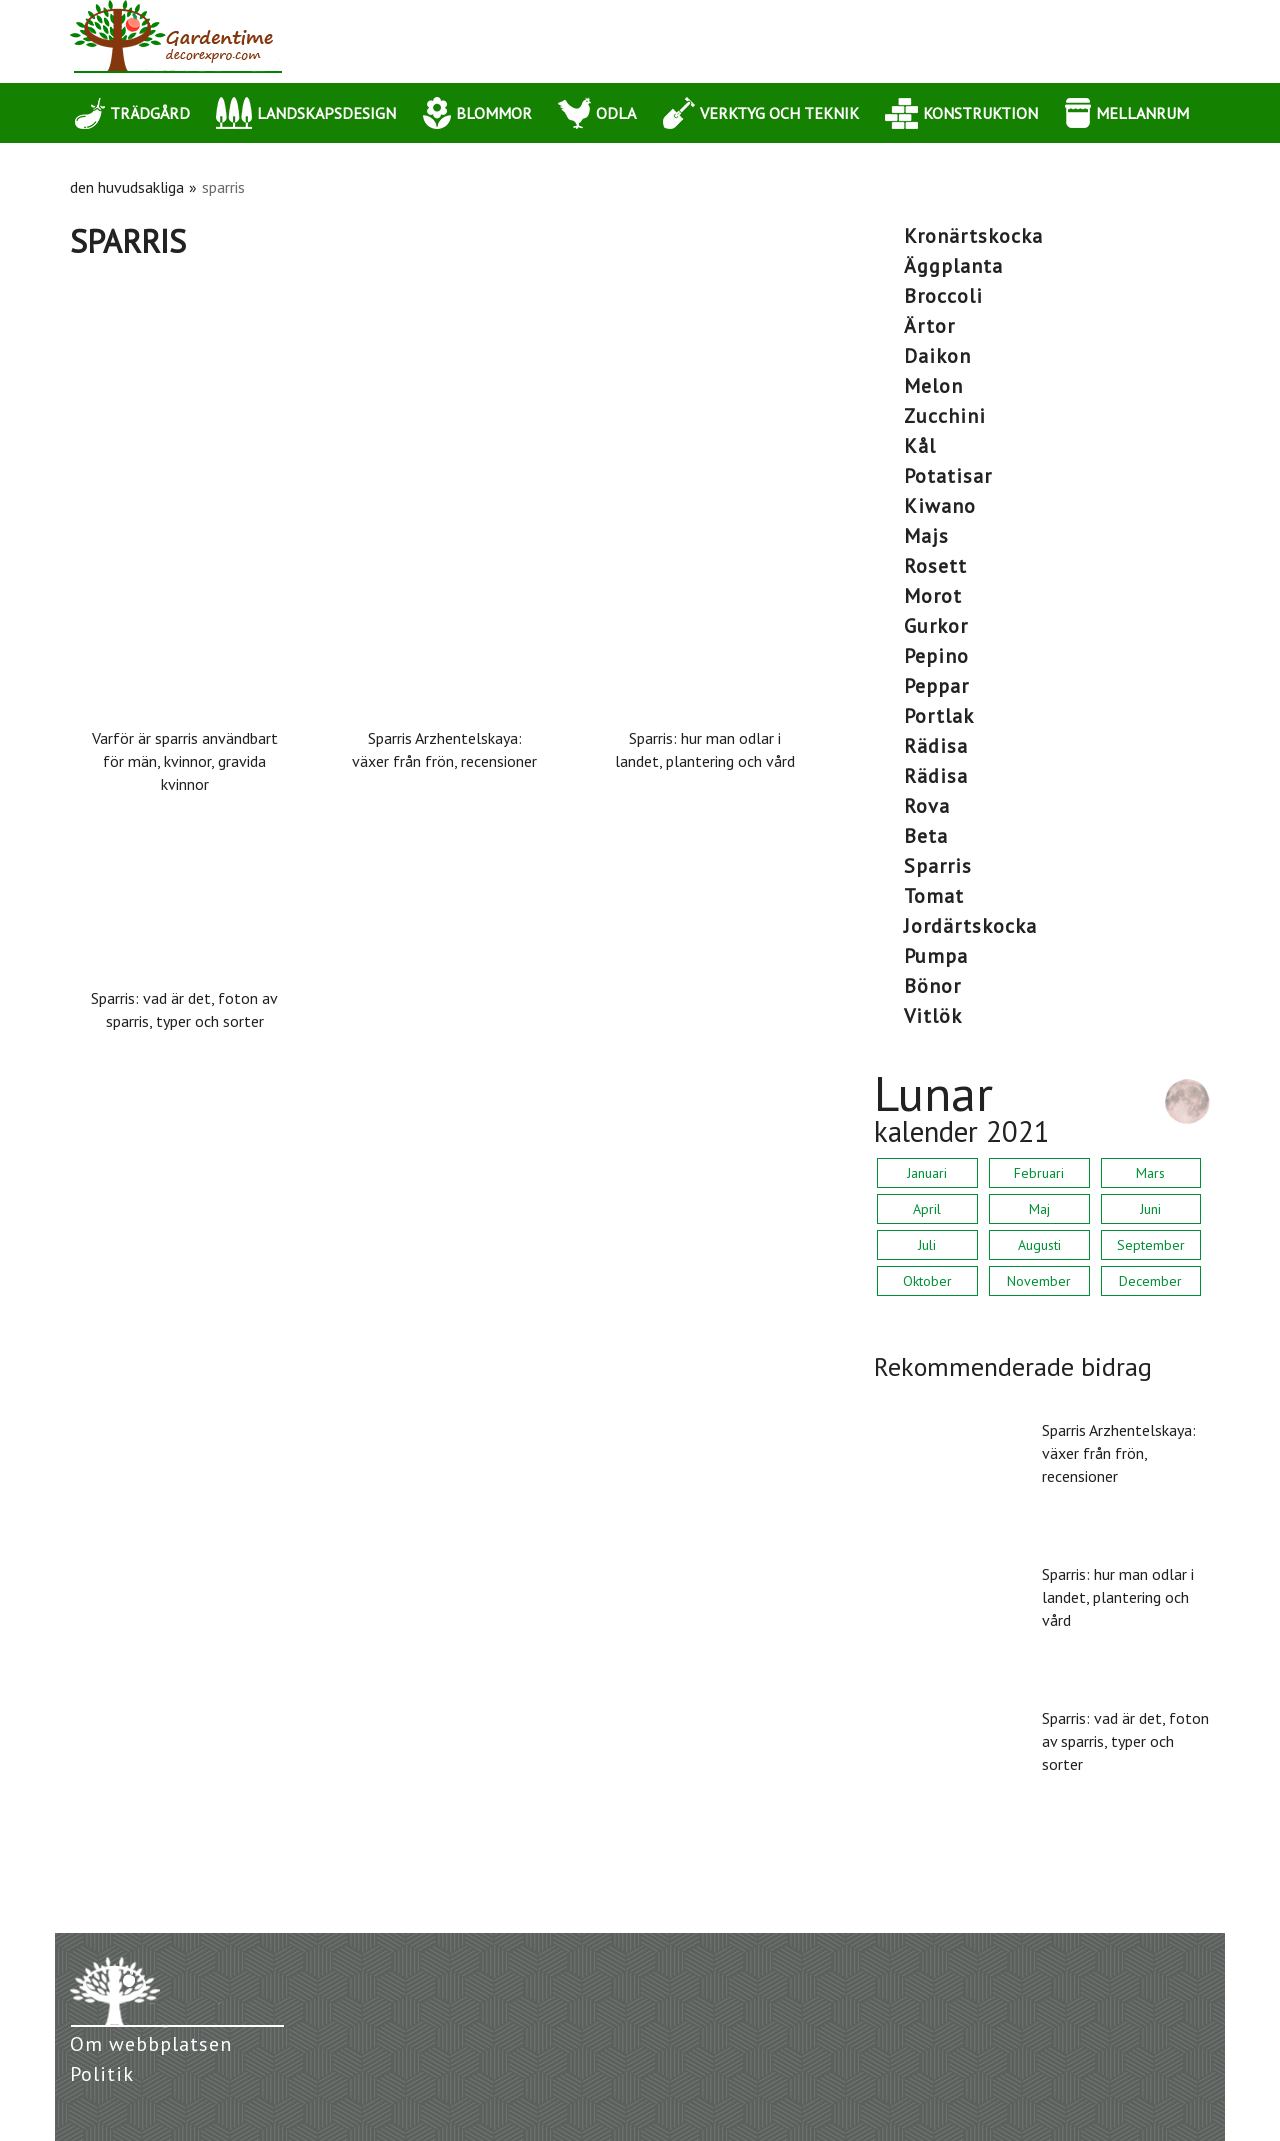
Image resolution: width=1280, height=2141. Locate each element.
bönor (932, 986)
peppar (936, 686)
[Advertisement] (445, 411)
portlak (939, 716)
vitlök (933, 1016)
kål (920, 446)
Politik (102, 2074)
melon (933, 386)
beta (926, 836)
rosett (935, 566)
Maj (1039, 1209)
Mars (1150, 1173)
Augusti (1039, 1245)
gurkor (936, 626)
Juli (927, 1245)
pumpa (936, 956)
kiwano (940, 506)
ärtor (929, 326)
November (1039, 1281)
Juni (1150, 1209)
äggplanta (953, 266)
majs (926, 536)
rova (927, 806)
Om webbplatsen (151, 2044)
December (1150, 1281)
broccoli (943, 296)
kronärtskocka (973, 236)
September (1151, 1245)
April (927, 1209)
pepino (936, 656)
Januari (927, 1173)
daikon (937, 356)
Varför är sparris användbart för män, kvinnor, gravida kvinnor (185, 761)
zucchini (945, 416)
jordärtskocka (970, 926)
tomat (934, 896)
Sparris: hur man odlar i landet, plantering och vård (705, 749)
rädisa (936, 746)
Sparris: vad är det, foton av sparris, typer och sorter (184, 1009)
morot (933, 596)
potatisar (948, 476)
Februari (1039, 1173)
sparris (938, 866)
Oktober (927, 1281)
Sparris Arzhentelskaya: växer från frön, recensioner (444, 749)
